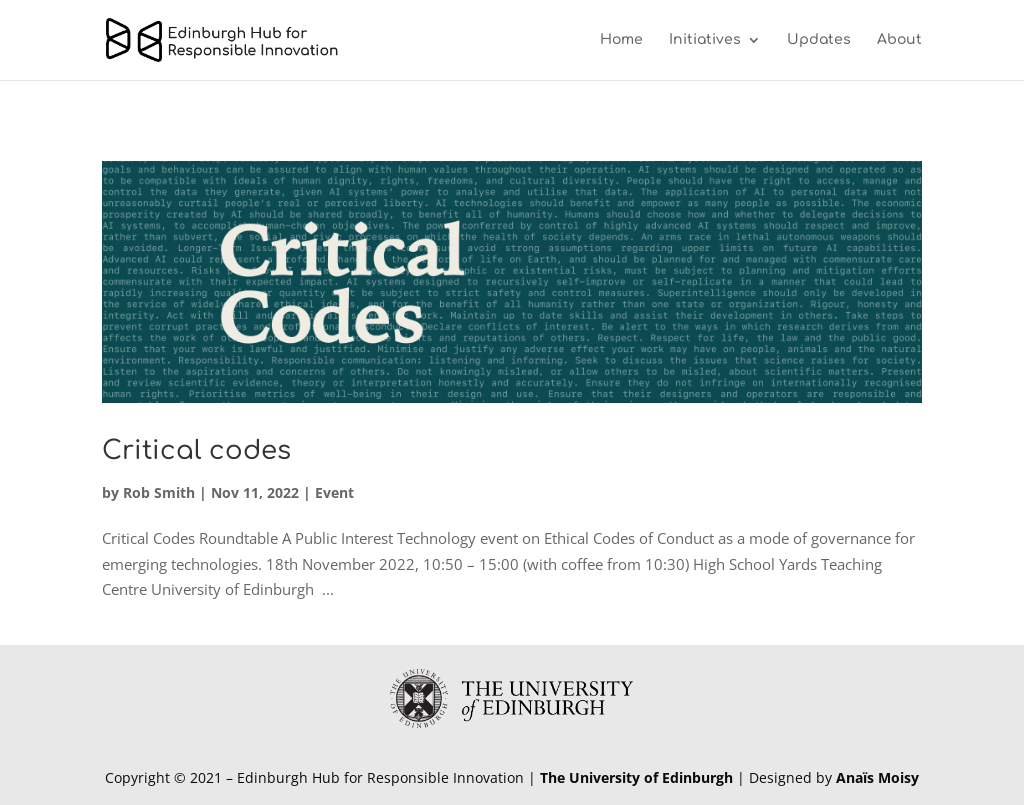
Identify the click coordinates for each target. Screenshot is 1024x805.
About (899, 40)
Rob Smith (159, 492)
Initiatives (705, 40)
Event (334, 492)
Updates (819, 40)
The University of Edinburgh (636, 777)
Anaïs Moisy (877, 777)
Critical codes (196, 450)
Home (621, 40)
